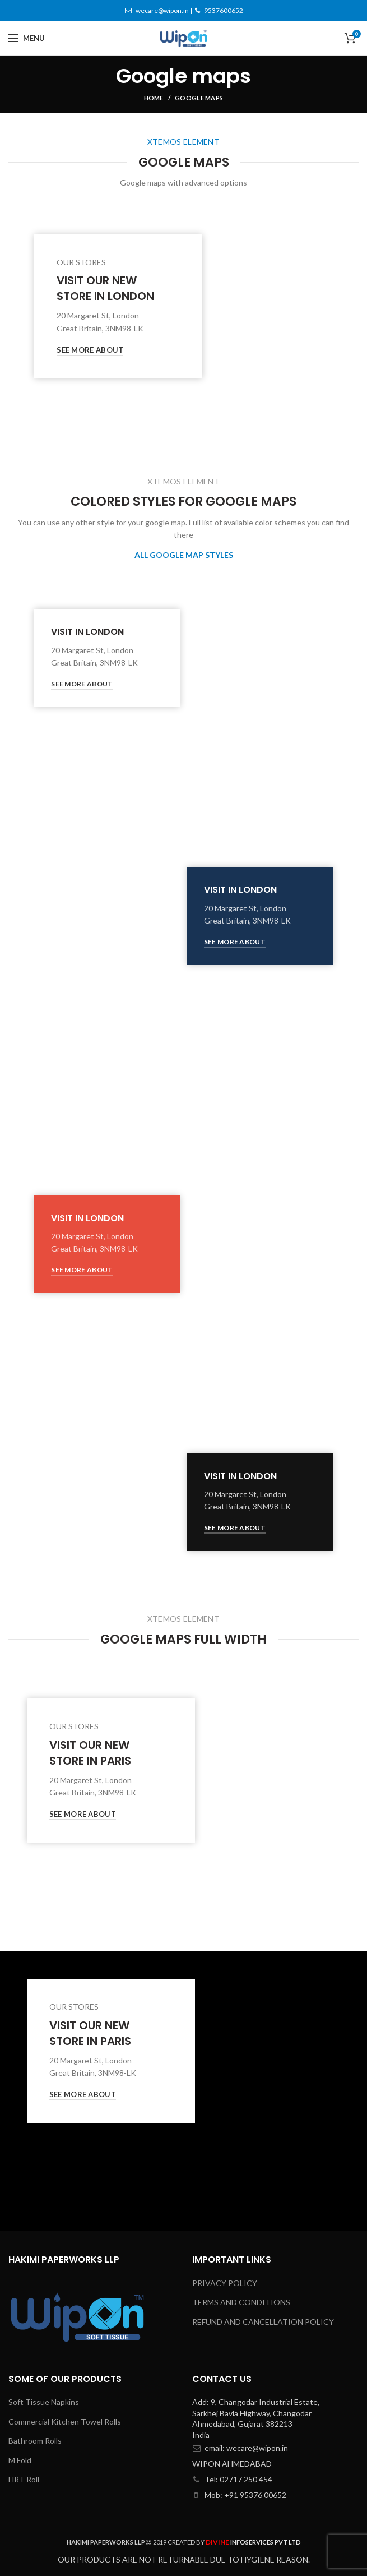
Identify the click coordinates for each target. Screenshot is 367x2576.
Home (154, 97)
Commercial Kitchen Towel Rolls (64, 2421)
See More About (90, 349)
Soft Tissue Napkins (43, 2402)
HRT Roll (23, 2479)
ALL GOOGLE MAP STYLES (183, 555)
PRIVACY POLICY (224, 2283)
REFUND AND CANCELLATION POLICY (263, 2321)
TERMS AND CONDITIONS (241, 2302)
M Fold (19, 2460)
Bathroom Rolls (35, 2440)
